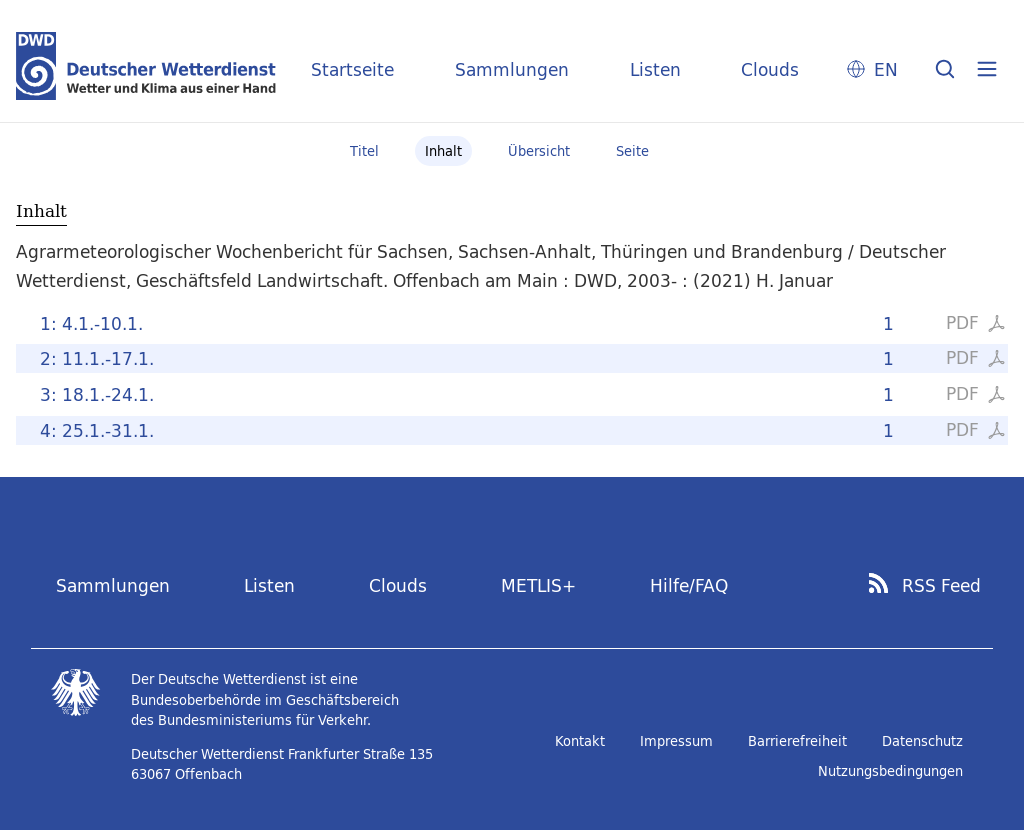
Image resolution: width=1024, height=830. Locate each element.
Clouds (770, 69)
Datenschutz (922, 741)
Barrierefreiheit (797, 741)
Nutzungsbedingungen (890, 771)
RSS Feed (941, 586)
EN (886, 69)
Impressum (676, 741)
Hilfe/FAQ (689, 585)
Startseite (352, 69)
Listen (655, 69)
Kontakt (580, 741)
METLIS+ (538, 585)
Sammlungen (512, 69)
